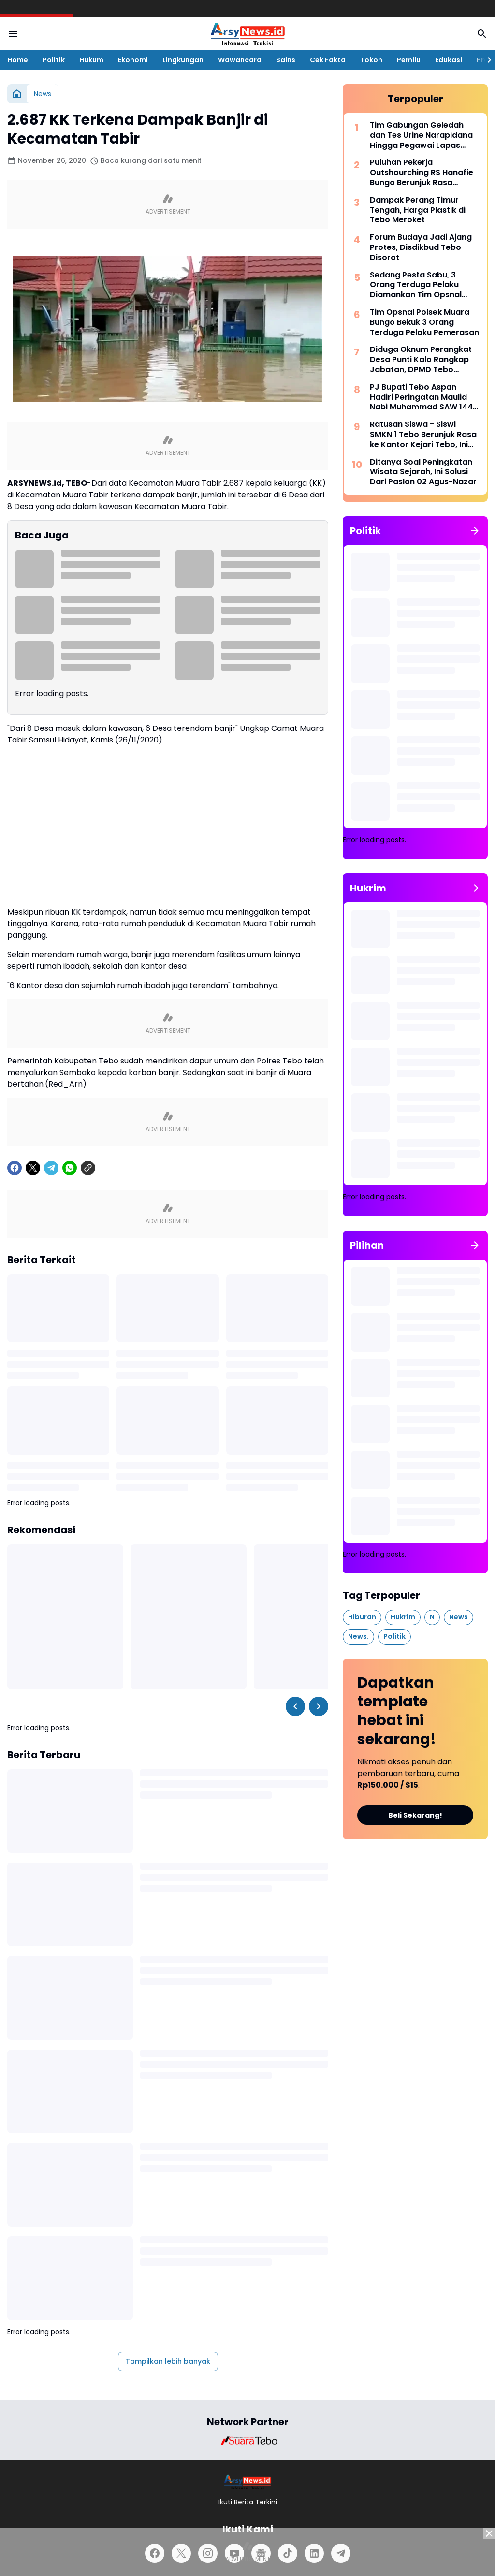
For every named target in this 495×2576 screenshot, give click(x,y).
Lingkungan (183, 60)
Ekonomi (133, 60)
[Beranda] (17, 93)
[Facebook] (14, 1168)
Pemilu (409, 60)
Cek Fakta (328, 60)
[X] (33, 1168)
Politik (54, 60)
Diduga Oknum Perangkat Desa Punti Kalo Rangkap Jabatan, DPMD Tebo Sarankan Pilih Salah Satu (421, 360)
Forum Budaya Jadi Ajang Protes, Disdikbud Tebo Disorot (421, 247)
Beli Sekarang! (415, 1815)
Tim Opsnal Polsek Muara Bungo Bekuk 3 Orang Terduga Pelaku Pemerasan (424, 322)
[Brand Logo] (247, 2440)
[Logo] (248, 2482)
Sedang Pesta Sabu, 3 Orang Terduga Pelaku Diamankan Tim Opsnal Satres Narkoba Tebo (416, 285)
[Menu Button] (13, 34)
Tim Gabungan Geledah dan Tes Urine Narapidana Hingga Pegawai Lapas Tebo (421, 135)
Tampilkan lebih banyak (168, 2361)
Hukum (91, 60)
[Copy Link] (88, 1168)
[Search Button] (482, 34)
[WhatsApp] (69, 1168)
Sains (285, 60)
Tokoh (371, 60)
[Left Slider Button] (295, 1706)
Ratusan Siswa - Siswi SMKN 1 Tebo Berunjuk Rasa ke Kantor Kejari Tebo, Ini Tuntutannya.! (423, 435)
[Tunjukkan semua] (474, 531)
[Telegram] (51, 1168)
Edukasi (448, 60)
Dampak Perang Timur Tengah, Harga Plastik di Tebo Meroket (418, 210)
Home (17, 60)
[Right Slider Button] (485, 60)
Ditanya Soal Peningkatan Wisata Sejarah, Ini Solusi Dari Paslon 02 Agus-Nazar (423, 472)
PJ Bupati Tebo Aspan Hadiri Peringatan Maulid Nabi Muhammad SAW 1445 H (424, 397)
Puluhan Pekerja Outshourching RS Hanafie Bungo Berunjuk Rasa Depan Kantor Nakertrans (421, 173)
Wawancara (240, 60)
